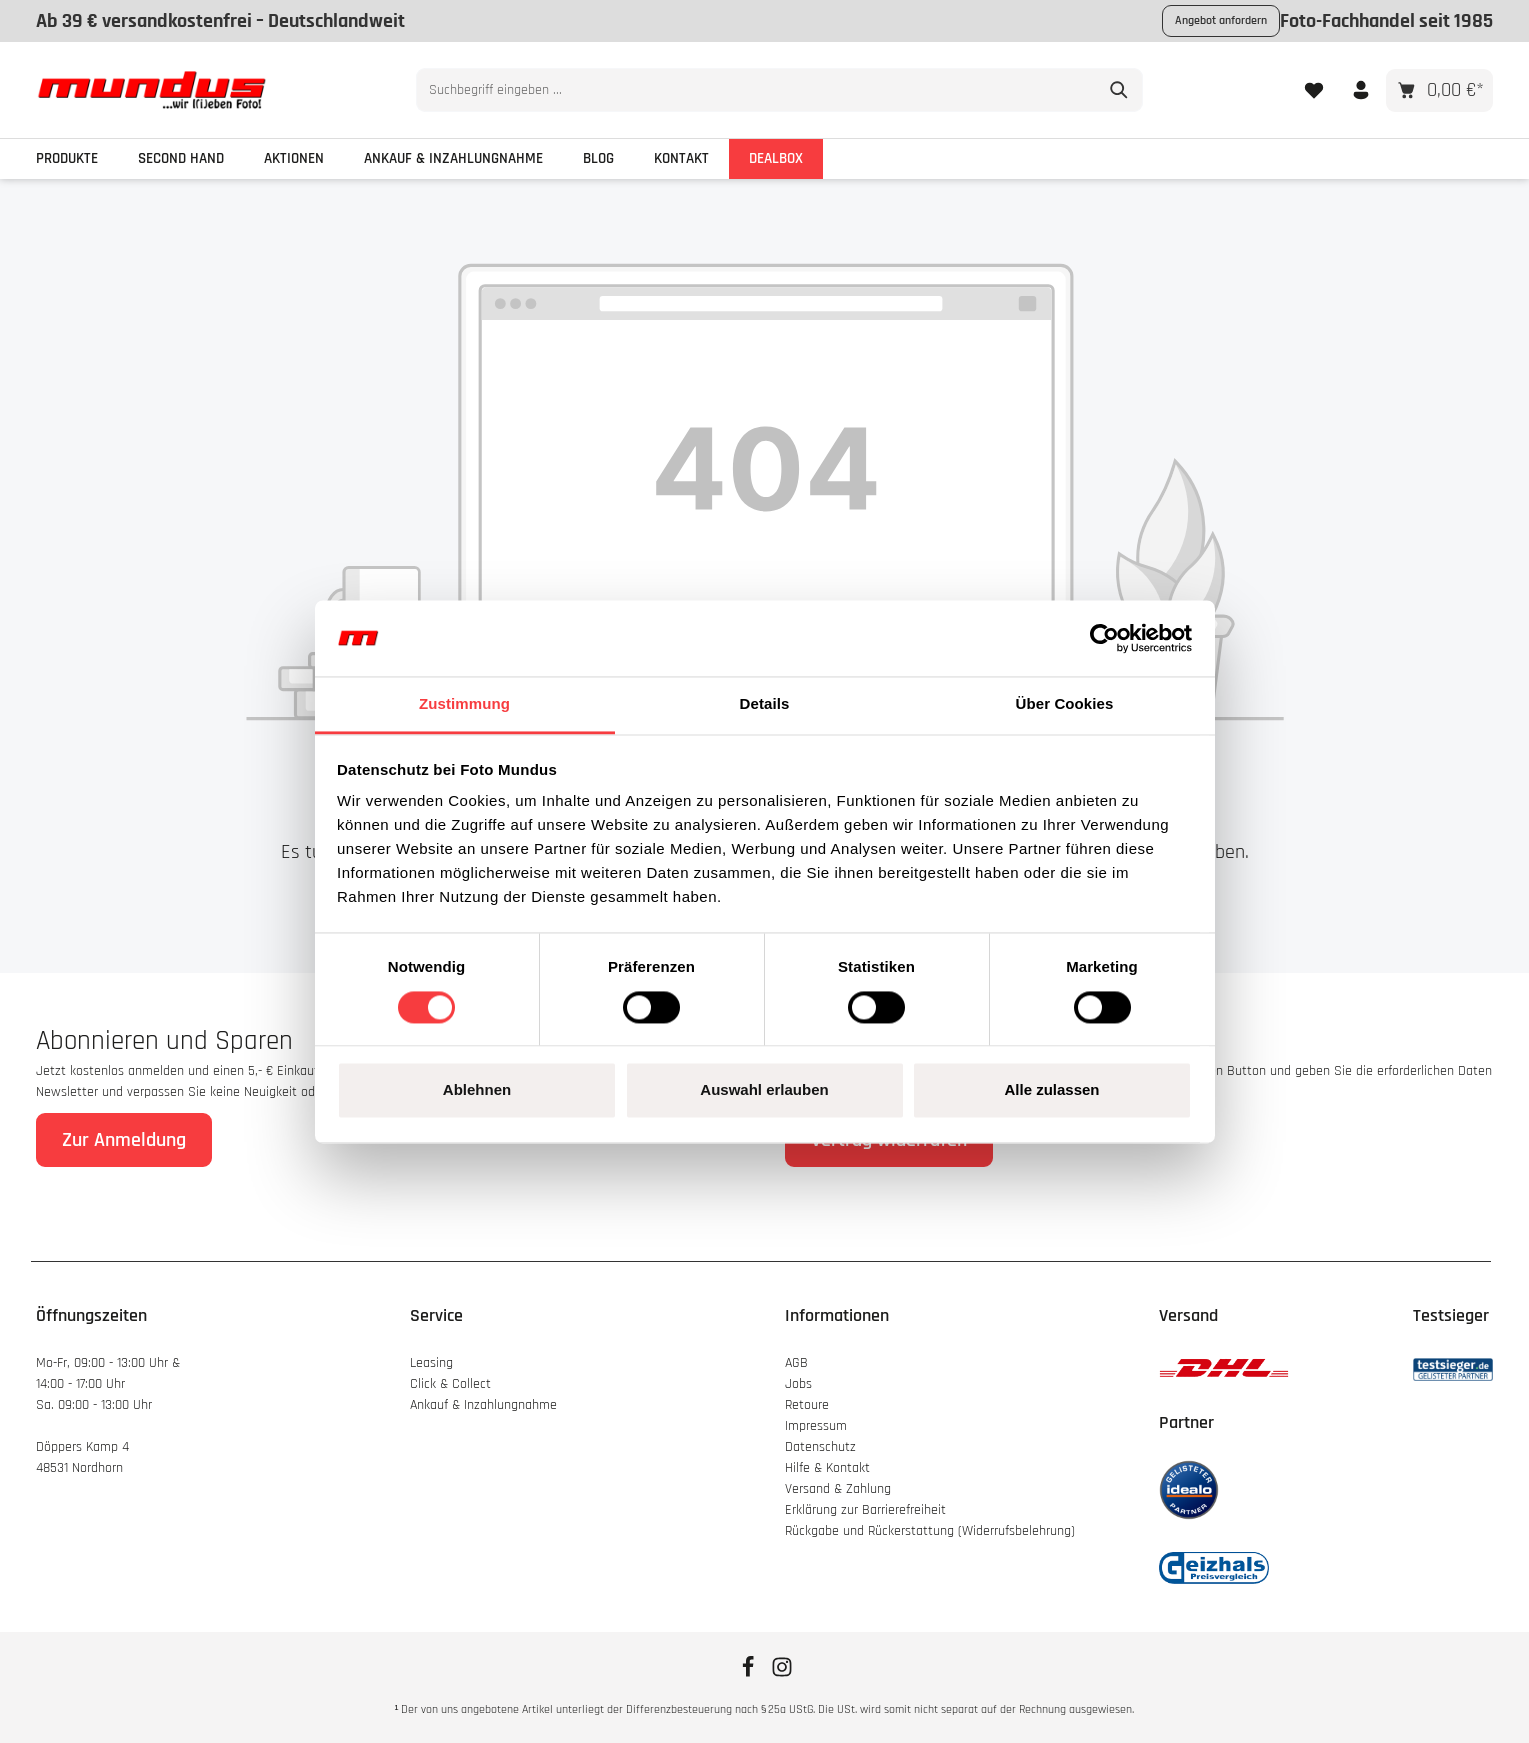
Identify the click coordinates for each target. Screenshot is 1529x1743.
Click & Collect (452, 1384)
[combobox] (741, 90)
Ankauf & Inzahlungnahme (485, 1405)
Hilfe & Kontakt (827, 1468)
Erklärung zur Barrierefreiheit (865, 1510)
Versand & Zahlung (838, 1489)
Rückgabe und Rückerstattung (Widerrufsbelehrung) (930, 1531)
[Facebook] (750, 1674)
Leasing (431, 1363)
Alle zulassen (1051, 1090)
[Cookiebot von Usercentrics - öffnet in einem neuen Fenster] (1104, 638)
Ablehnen (477, 1090)
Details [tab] (765, 704)
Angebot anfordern (1221, 20)
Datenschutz (820, 1447)
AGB (796, 1363)
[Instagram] (782, 1674)
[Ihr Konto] (1360, 89)
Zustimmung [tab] (464, 704)
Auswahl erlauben (764, 1090)
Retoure (807, 1405)
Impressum (816, 1426)
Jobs (798, 1384)
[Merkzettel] (1313, 89)
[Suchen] (1104, 90)
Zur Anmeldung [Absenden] (124, 1140)
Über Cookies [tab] (1065, 704)
